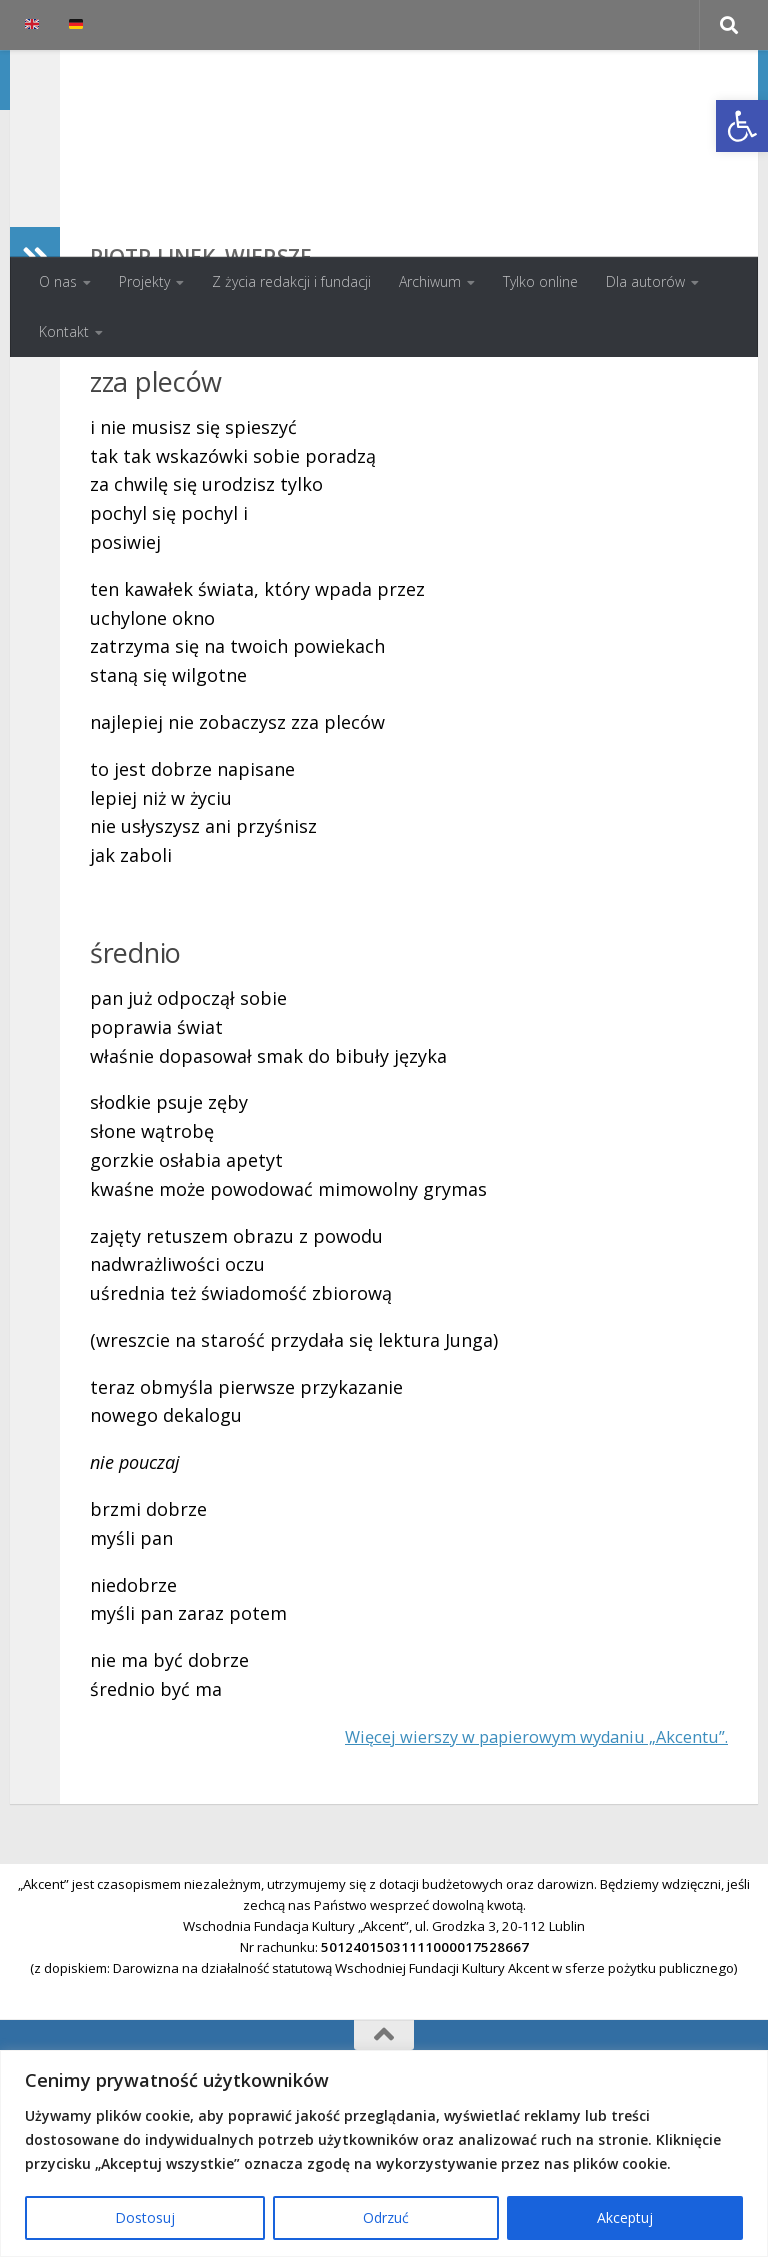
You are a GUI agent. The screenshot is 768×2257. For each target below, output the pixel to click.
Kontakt (64, 331)
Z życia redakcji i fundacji (291, 281)
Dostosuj (145, 2217)
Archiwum (430, 281)
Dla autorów (645, 281)
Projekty (144, 281)
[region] (384, 2153)
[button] (742, 126)
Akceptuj (625, 2217)
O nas (58, 281)
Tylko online (540, 281)
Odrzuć (386, 2217)
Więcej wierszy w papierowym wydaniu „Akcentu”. (515, 1866)
